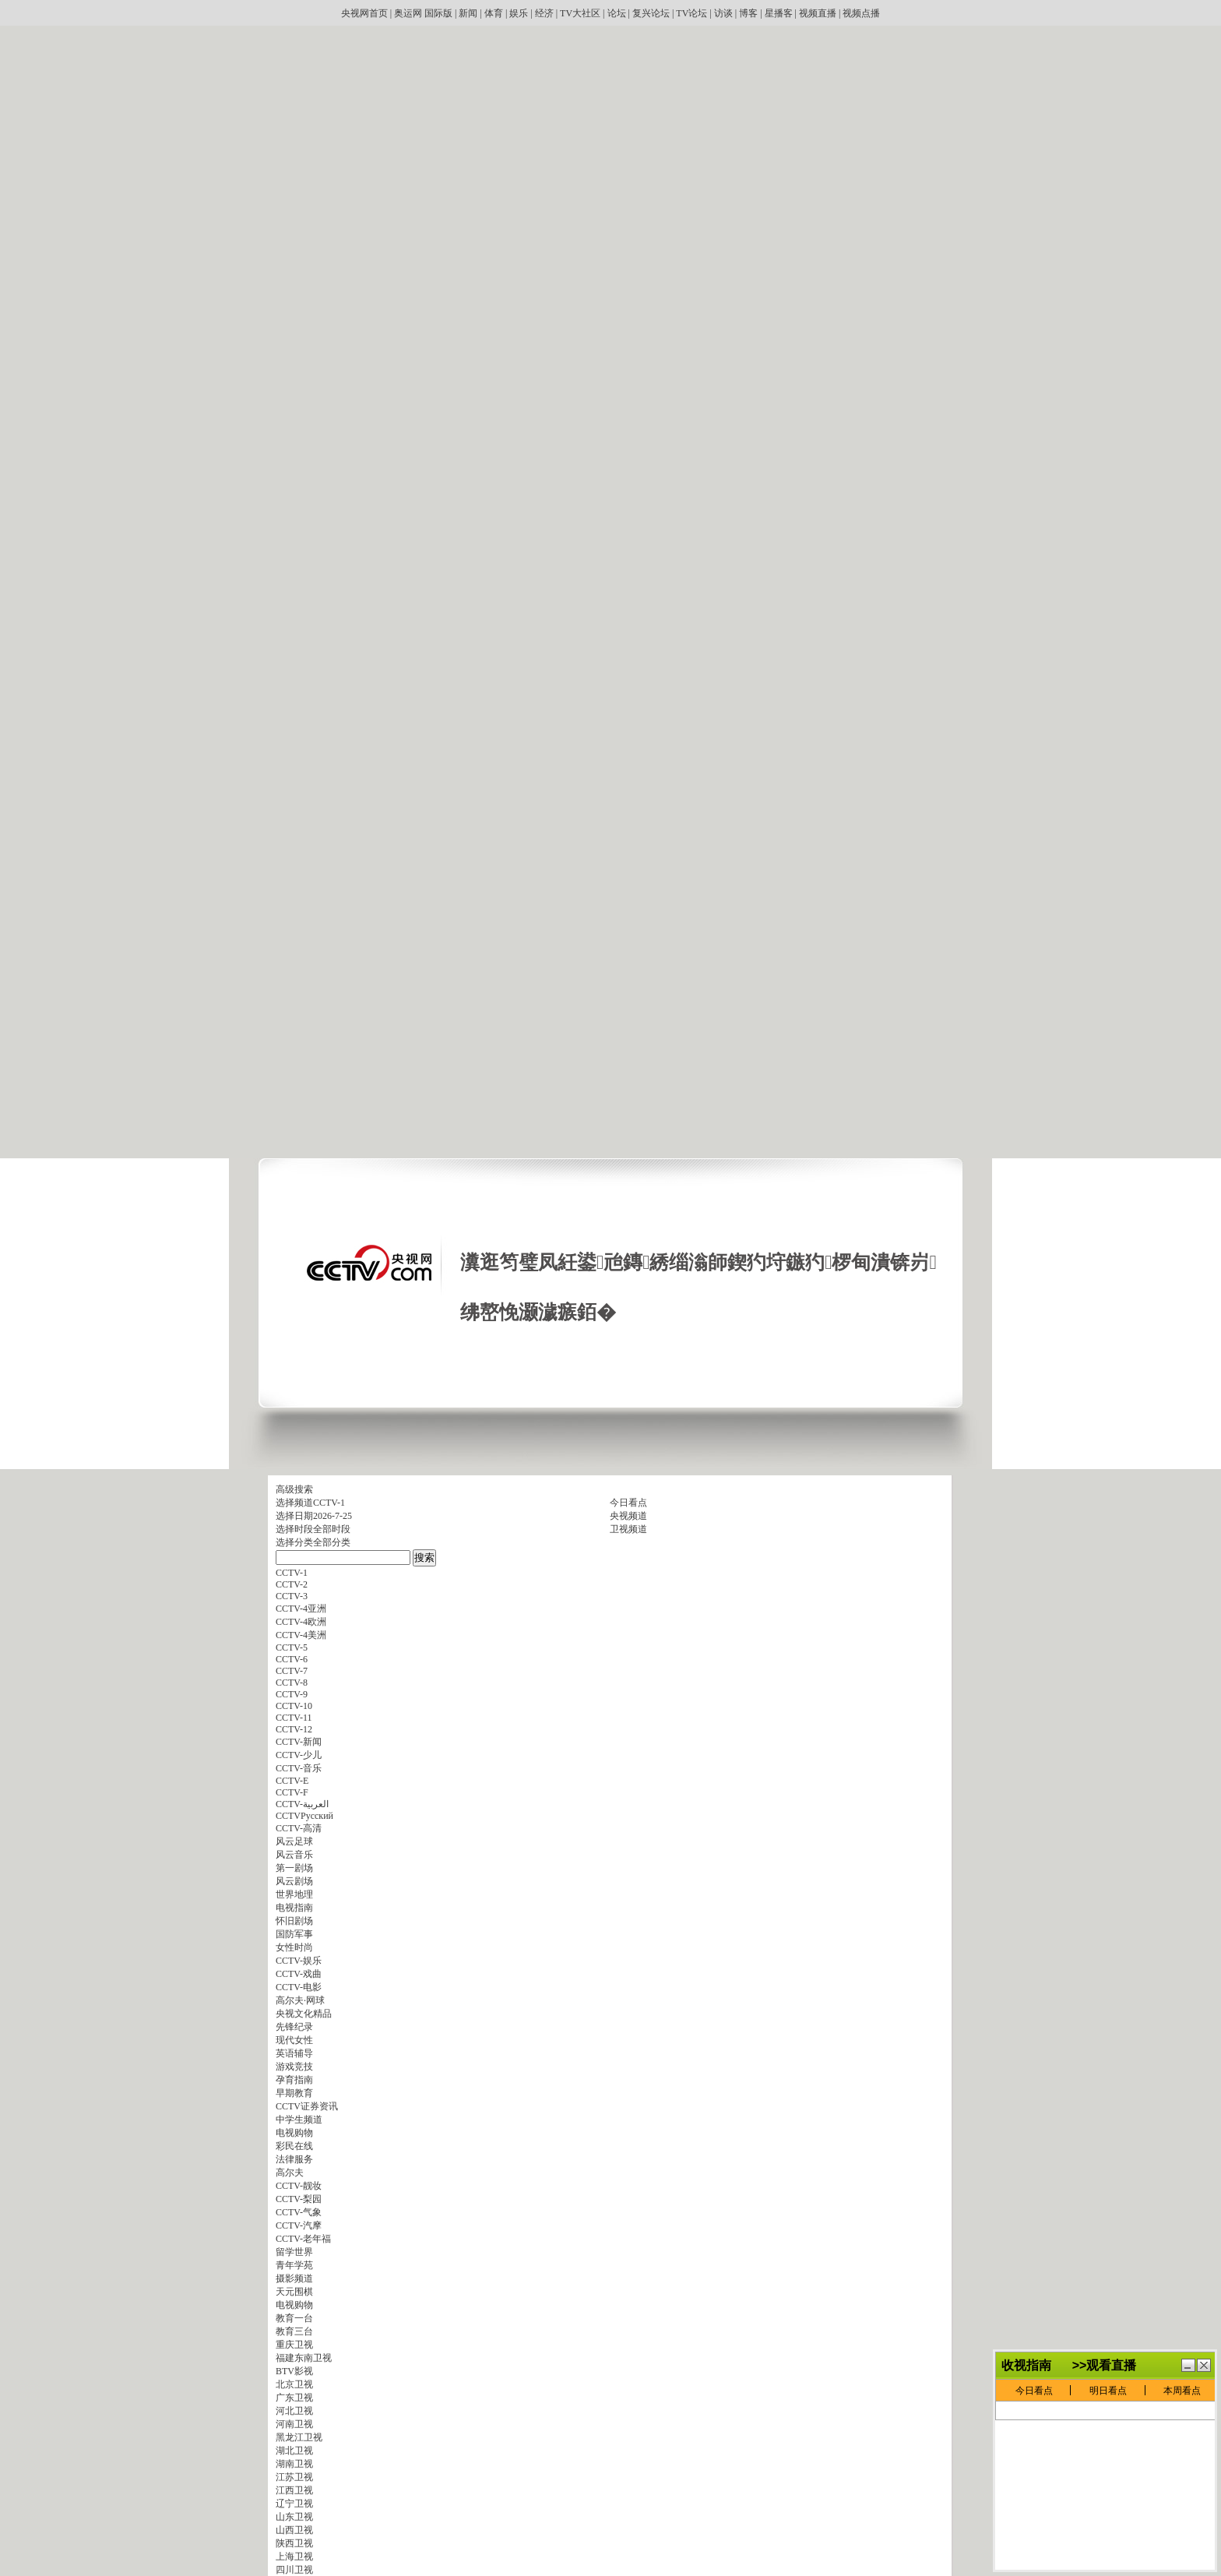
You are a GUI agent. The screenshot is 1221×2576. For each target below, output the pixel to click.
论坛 (616, 13)
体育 (493, 13)
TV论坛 (691, 13)
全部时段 (331, 1529)
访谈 (723, 13)
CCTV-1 (329, 1502)
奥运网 (408, 13)
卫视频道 (628, 1529)
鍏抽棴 (1204, 2390)
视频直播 (817, 13)
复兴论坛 (651, 13)
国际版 (438, 13)
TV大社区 (580, 13)
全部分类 (331, 1542)
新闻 (468, 13)
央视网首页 (364, 13)
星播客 (779, 13)
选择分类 (294, 1542)
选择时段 (294, 1529)
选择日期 (294, 1515)
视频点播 (861, 13)
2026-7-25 (332, 1515)
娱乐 (518, 13)
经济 (544, 13)
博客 (748, 13)
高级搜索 (294, 1489)
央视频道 (628, 1515)
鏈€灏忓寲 (1188, 2390)
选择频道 (294, 1502)
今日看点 (628, 1502)
